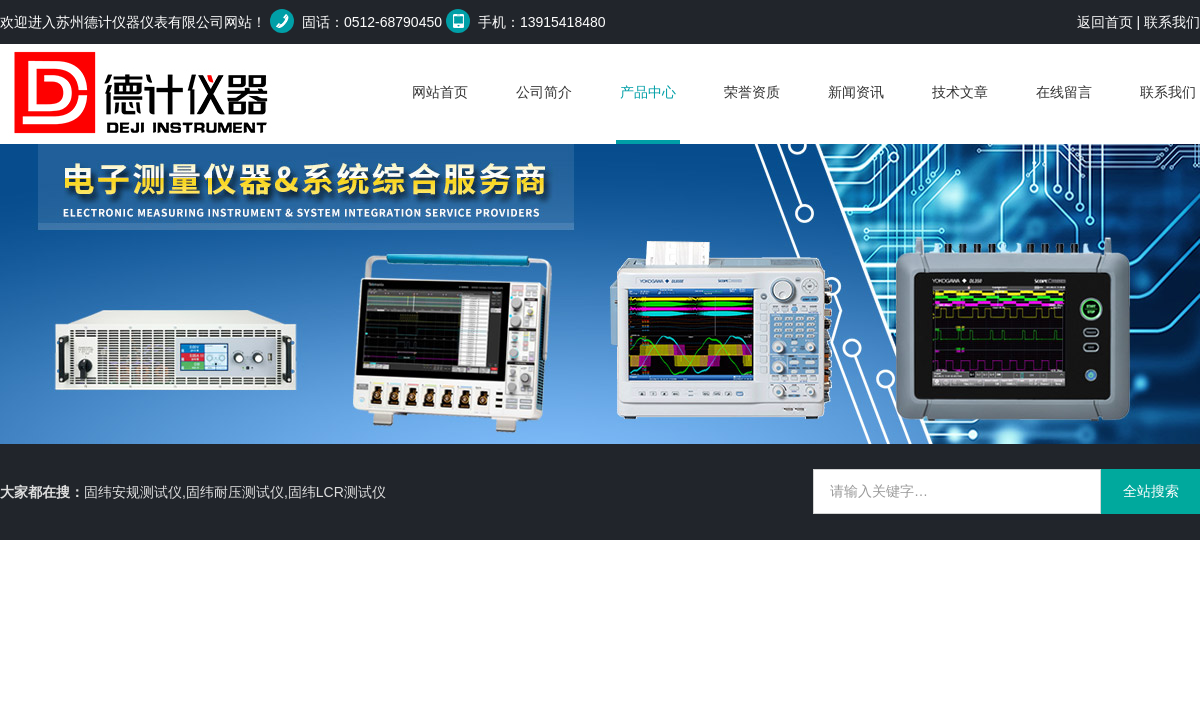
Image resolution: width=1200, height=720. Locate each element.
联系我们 (1172, 22)
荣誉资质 (752, 92)
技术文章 (960, 92)
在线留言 (1064, 92)
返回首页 (1105, 22)
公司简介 (544, 92)
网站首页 (440, 92)
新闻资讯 (856, 92)
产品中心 (648, 92)
